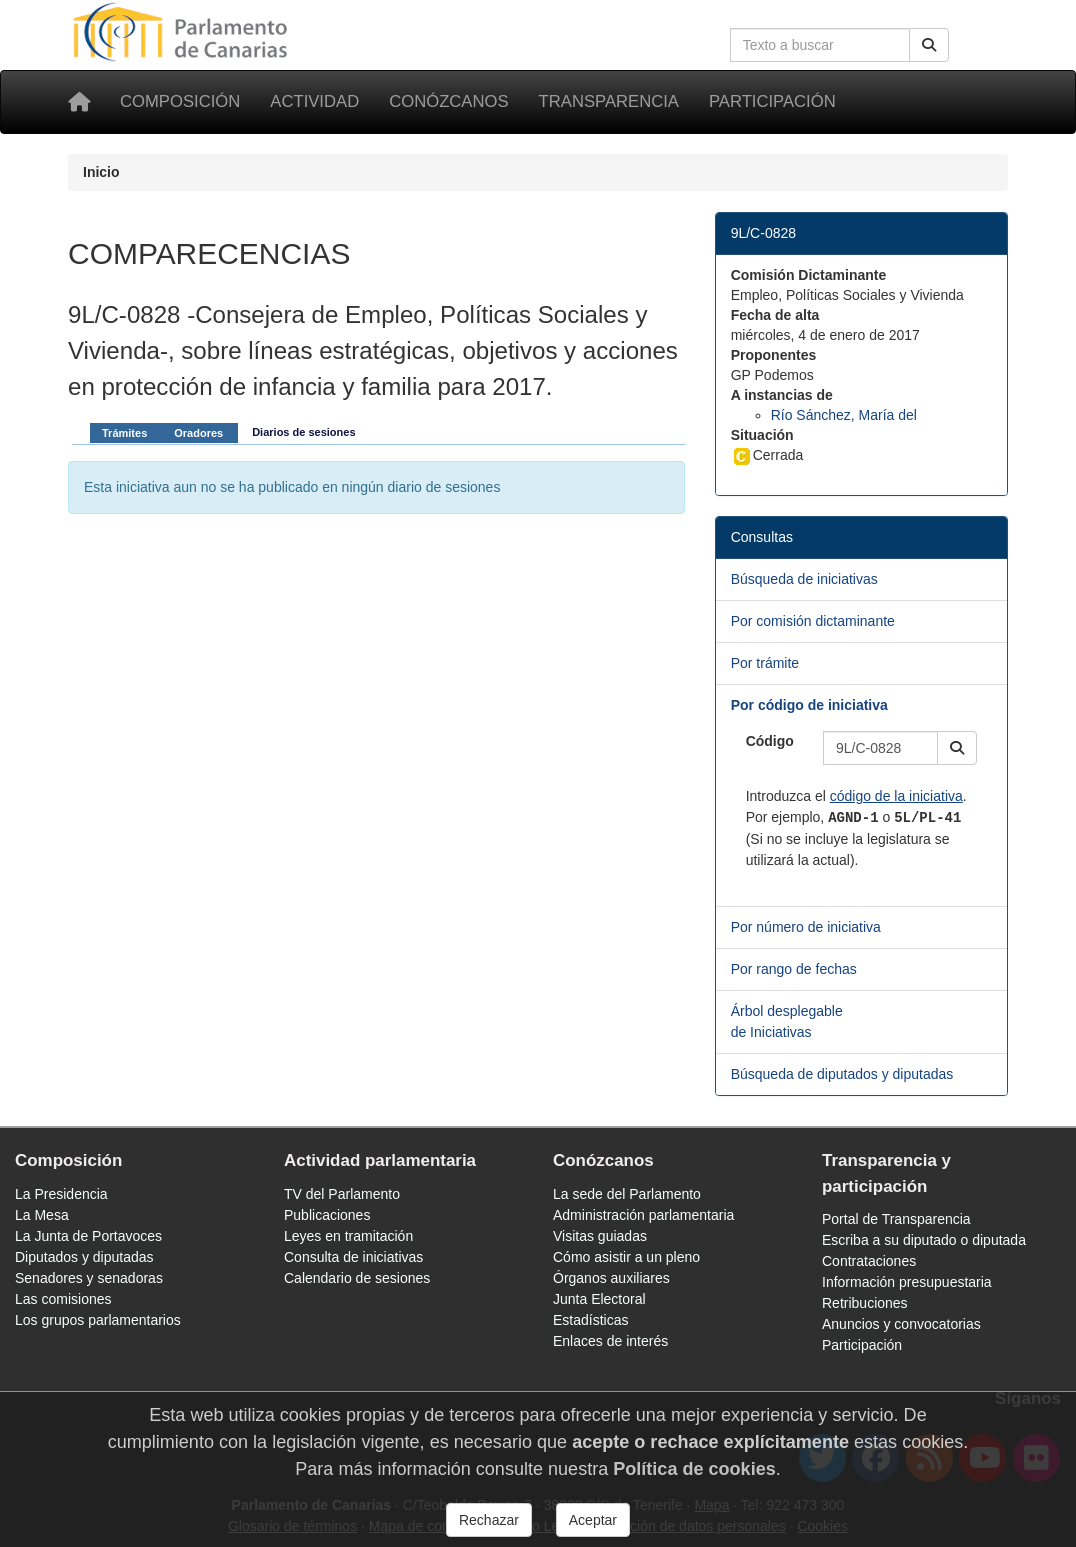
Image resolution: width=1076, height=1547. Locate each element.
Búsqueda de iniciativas (804, 579)
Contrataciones (869, 1261)
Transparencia (609, 101)
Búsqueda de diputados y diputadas (842, 1074)
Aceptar (593, 1520)
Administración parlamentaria (643, 1215)
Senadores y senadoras (89, 1278)
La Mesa (42, 1215)
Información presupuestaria (907, 1282)
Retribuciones (865, 1303)
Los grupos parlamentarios (98, 1320)
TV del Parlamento (342, 1194)
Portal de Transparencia (896, 1219)
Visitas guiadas (600, 1236)
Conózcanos (448, 101)
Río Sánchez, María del (844, 415)
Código (770, 741)
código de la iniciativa (896, 796)
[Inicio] (79, 102)
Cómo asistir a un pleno (626, 1257)
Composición (180, 101)
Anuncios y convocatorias (901, 1324)
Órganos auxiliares (611, 1278)
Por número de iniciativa (806, 927)
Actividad (314, 101)
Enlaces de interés (610, 1341)
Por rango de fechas (794, 969)
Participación (772, 101)
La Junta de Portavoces (88, 1236)
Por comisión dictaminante (813, 621)
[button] (957, 748)
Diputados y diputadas (84, 1257)
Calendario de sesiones (357, 1278)
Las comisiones (63, 1299)
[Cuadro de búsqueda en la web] (820, 45)
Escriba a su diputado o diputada (924, 1240)
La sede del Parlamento (627, 1194)
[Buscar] (929, 45)
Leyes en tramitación (348, 1236)
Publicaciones (327, 1215)
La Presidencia (61, 1194)
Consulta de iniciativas (353, 1257)
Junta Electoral (599, 1299)
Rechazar (489, 1520)
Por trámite (765, 663)
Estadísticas (590, 1320)
